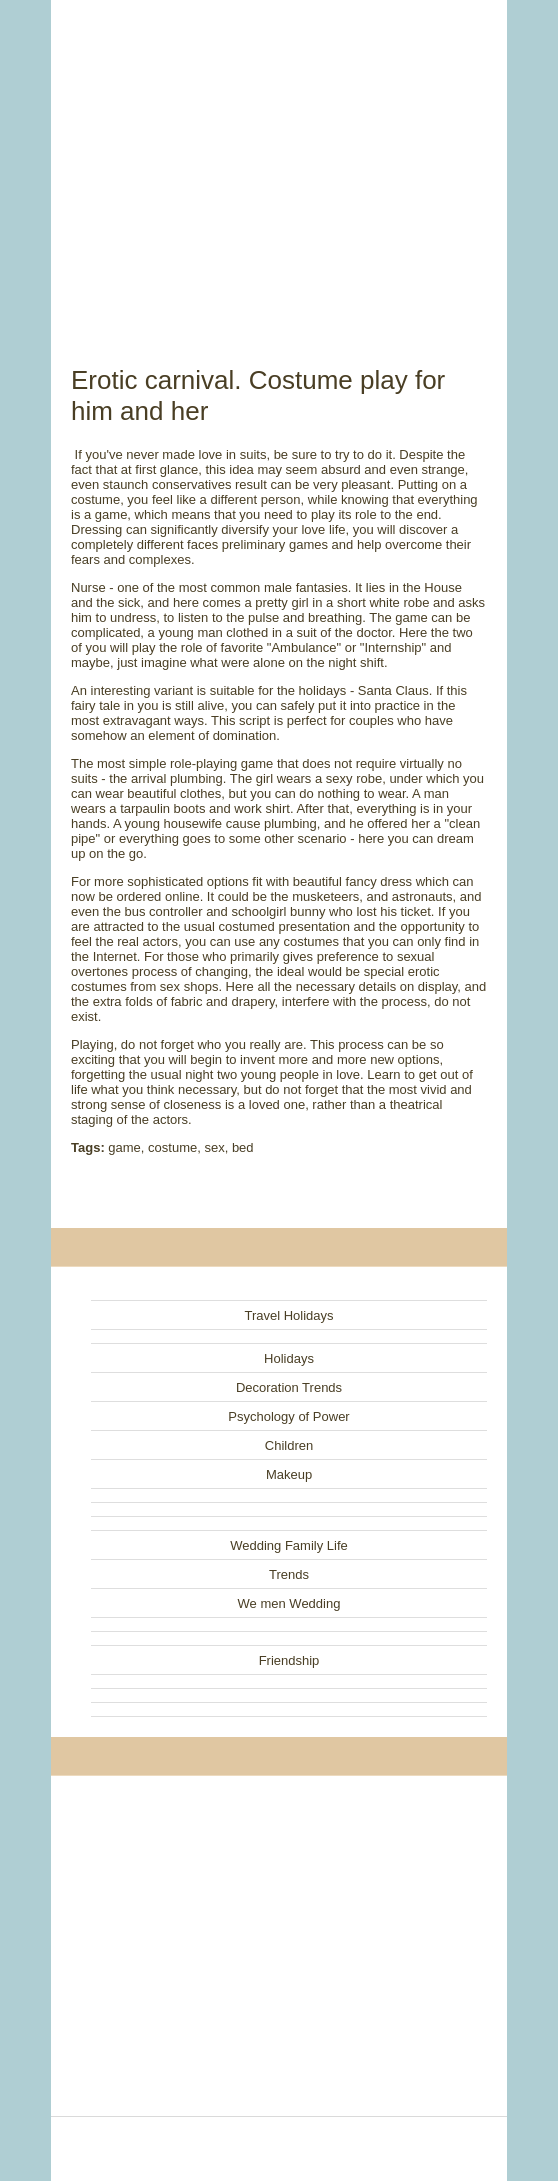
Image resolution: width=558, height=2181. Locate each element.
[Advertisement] (279, 160)
